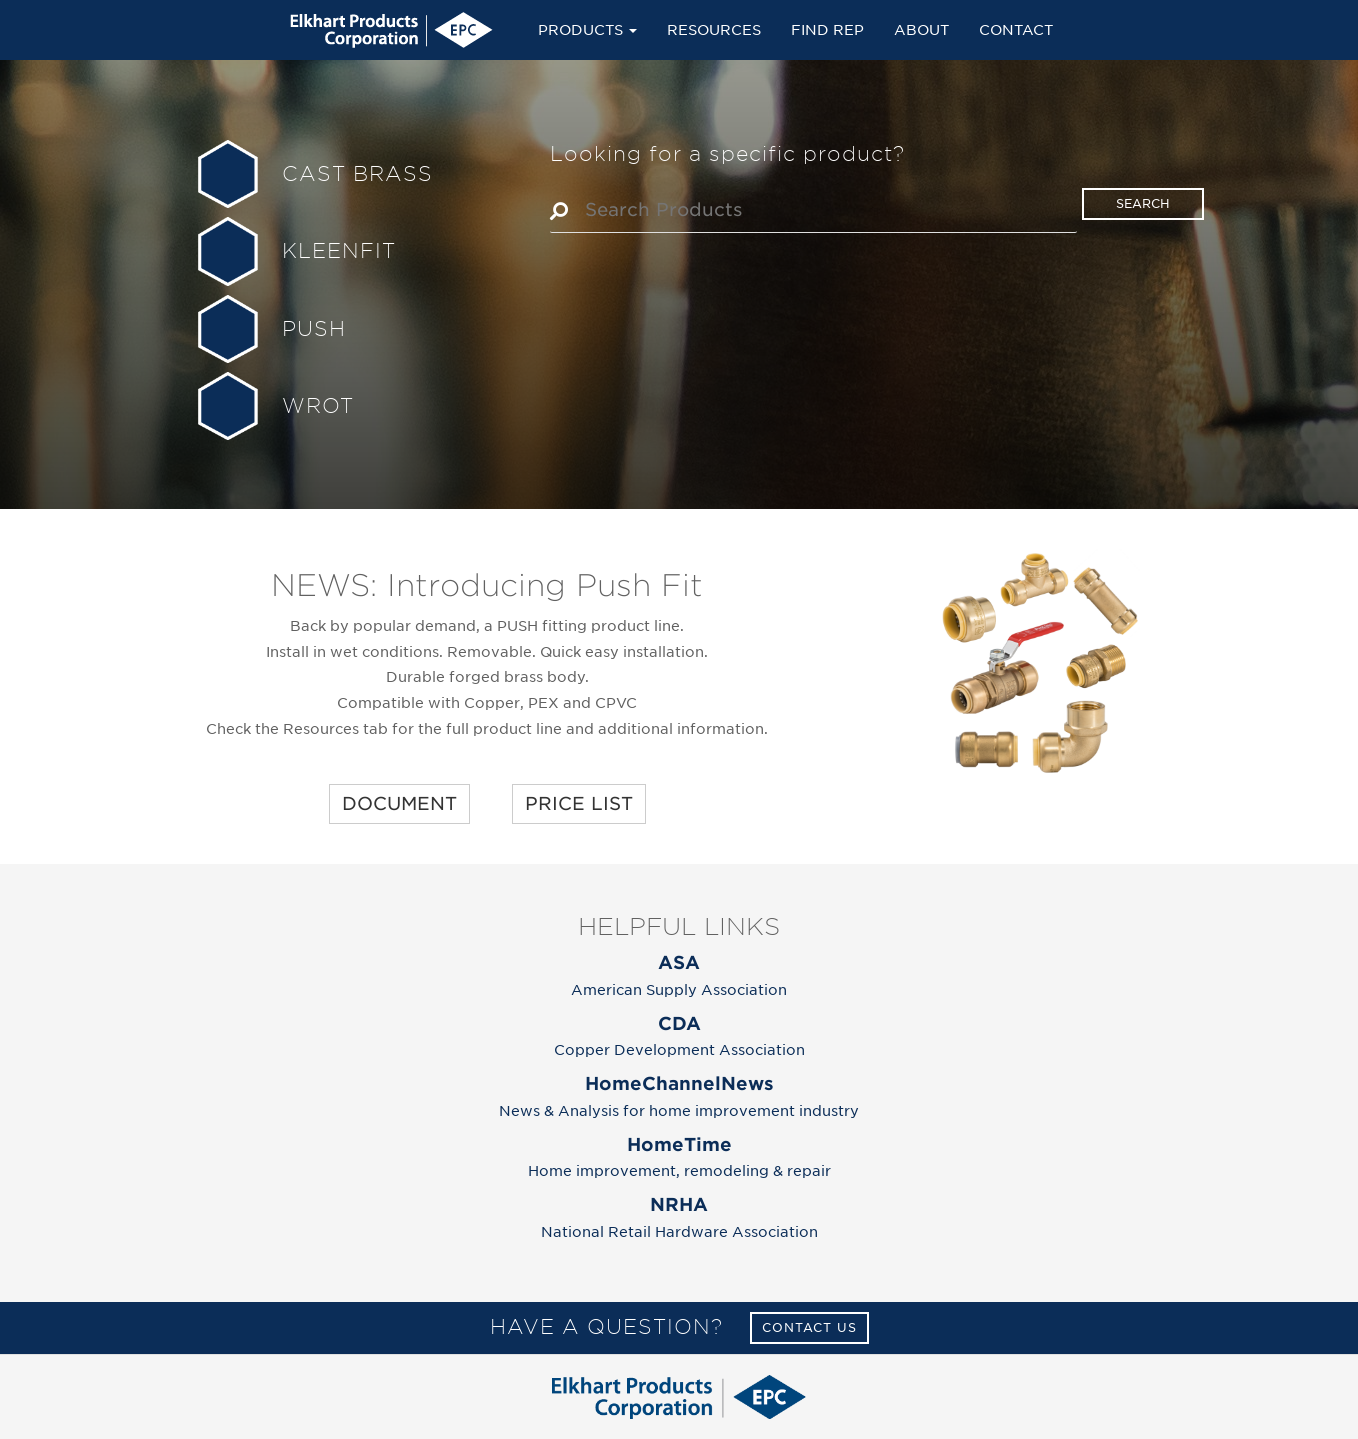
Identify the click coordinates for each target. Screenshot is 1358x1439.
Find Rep (827, 29)
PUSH (314, 329)
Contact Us (809, 1327)
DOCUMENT (399, 803)
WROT (318, 406)
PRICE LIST (579, 803)
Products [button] (587, 29)
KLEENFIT (339, 251)
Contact (1016, 29)
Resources (714, 29)
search (1143, 203)
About (921, 29)
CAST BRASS (357, 174)
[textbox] (823, 210)
